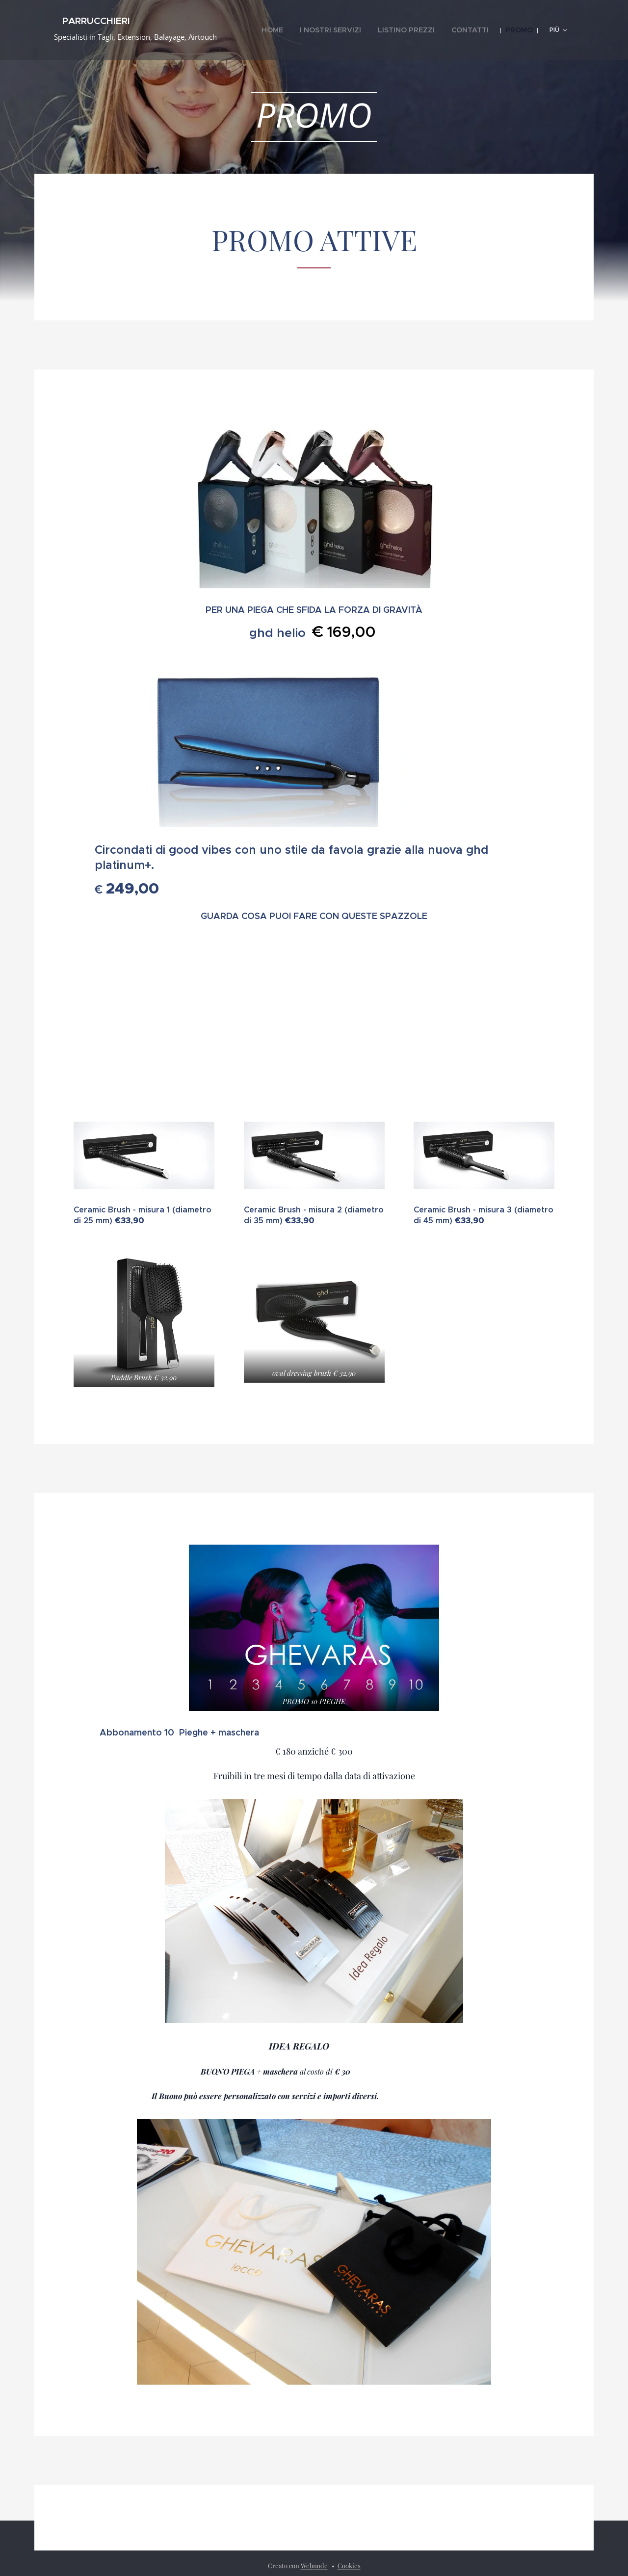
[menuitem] (302, 30)
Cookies (349, 2565)
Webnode (314, 2565)
